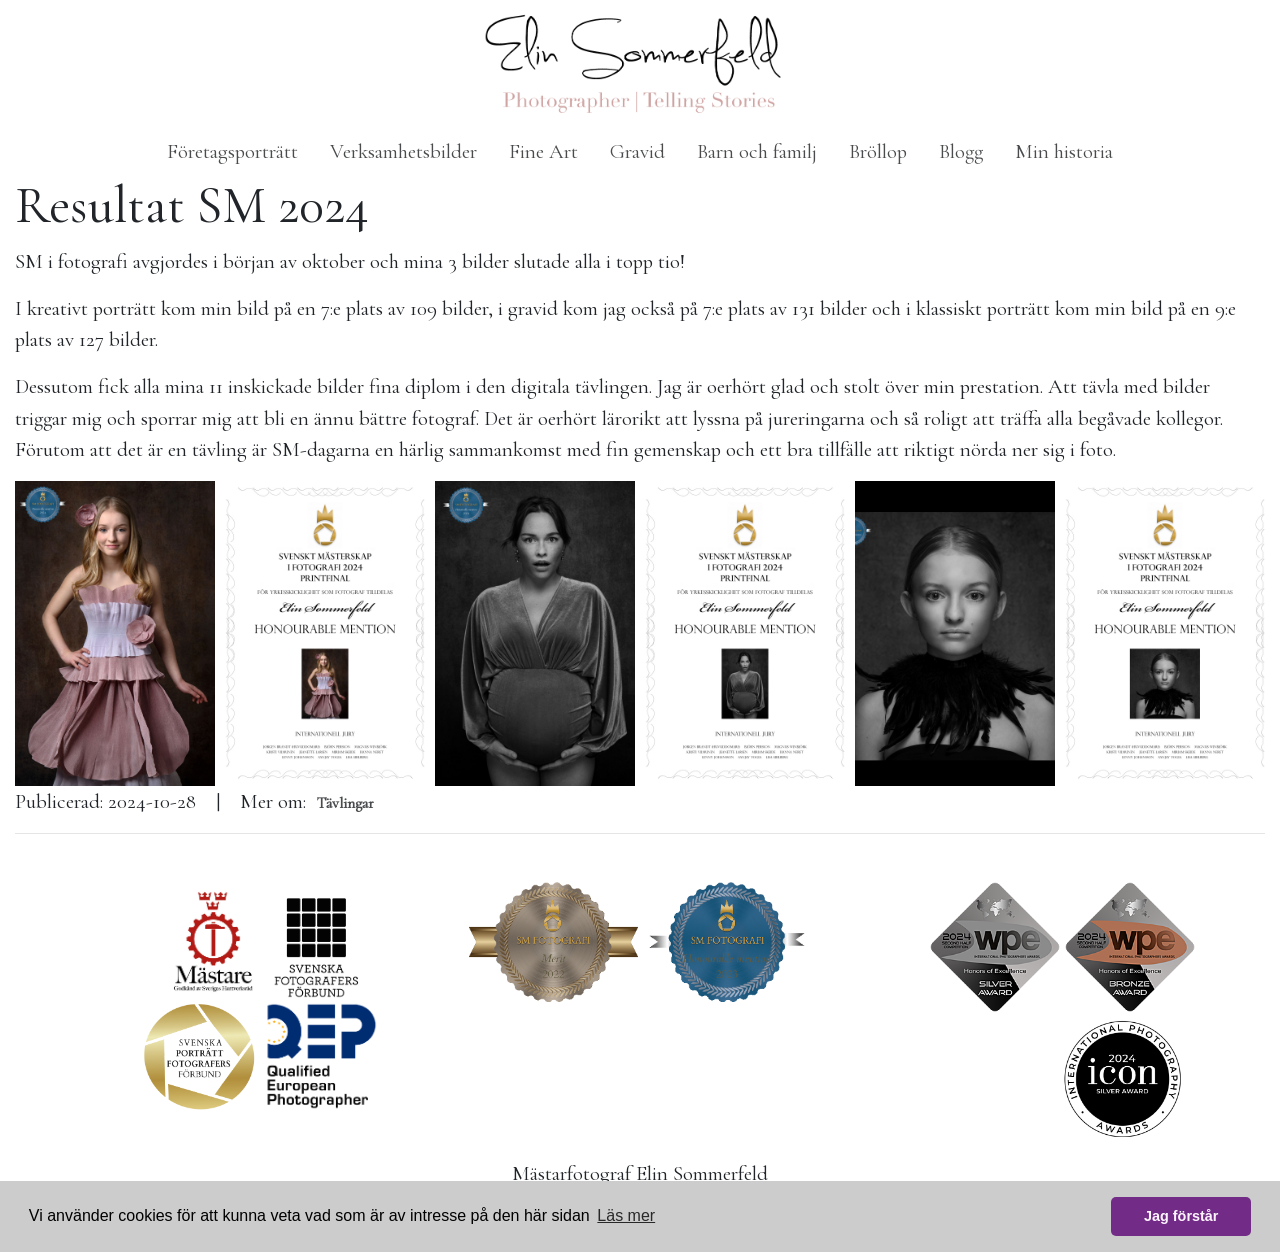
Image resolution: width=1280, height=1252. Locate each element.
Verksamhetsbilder (403, 151)
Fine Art (543, 151)
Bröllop (878, 151)
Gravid (637, 151)
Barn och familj (757, 151)
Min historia (1064, 151)
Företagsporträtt (232, 151)
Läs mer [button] (626, 1215)
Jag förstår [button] (1181, 1216)
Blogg (961, 151)
